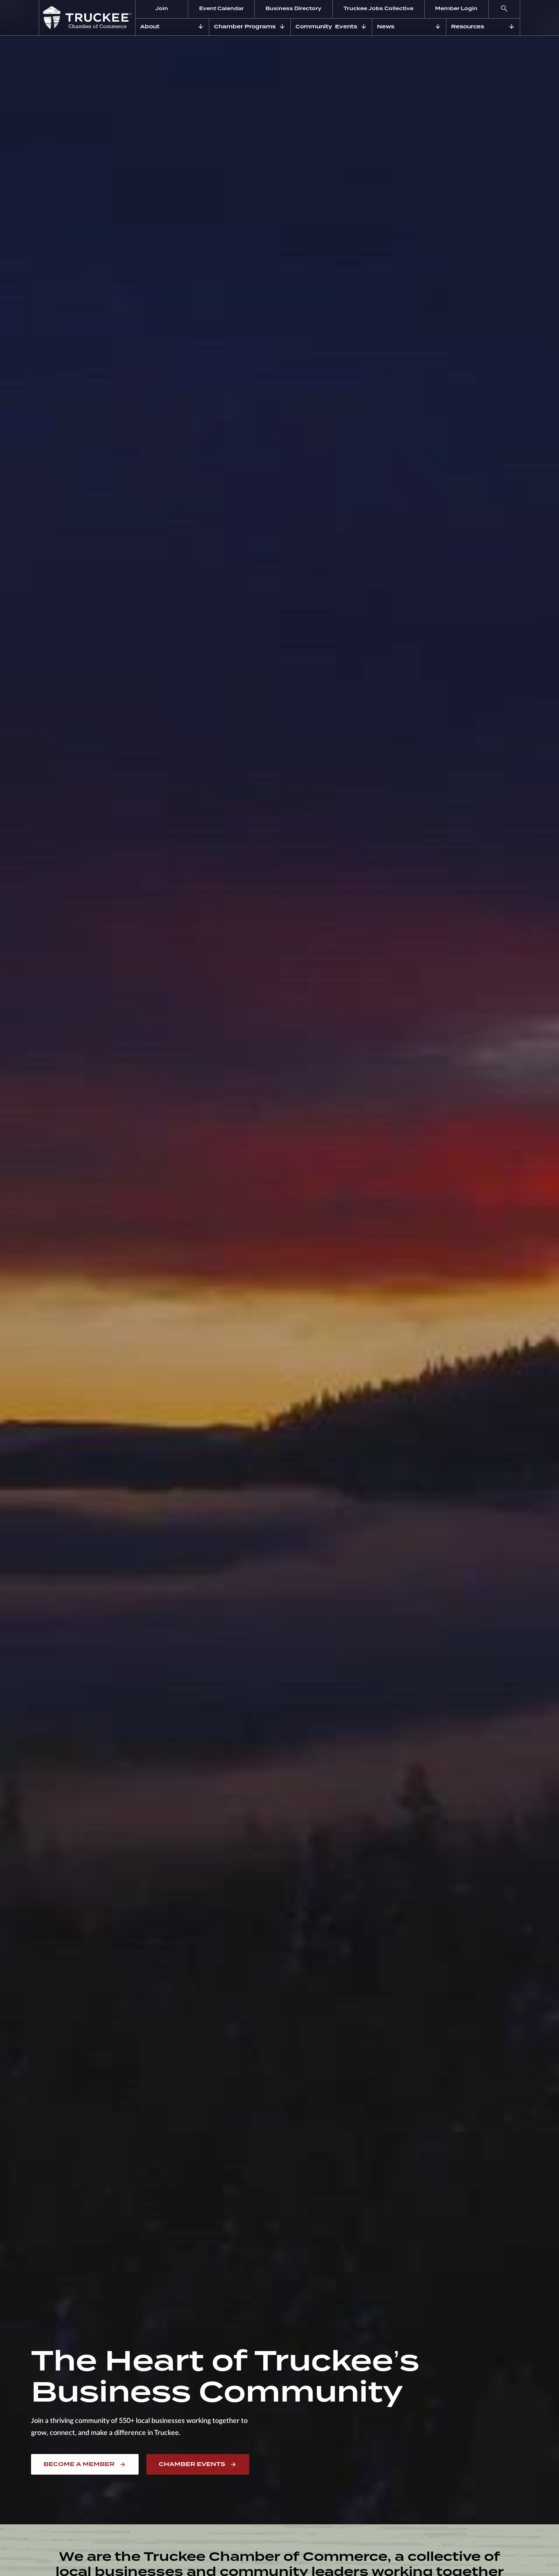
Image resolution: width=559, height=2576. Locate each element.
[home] (87, 17)
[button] (504, 9)
